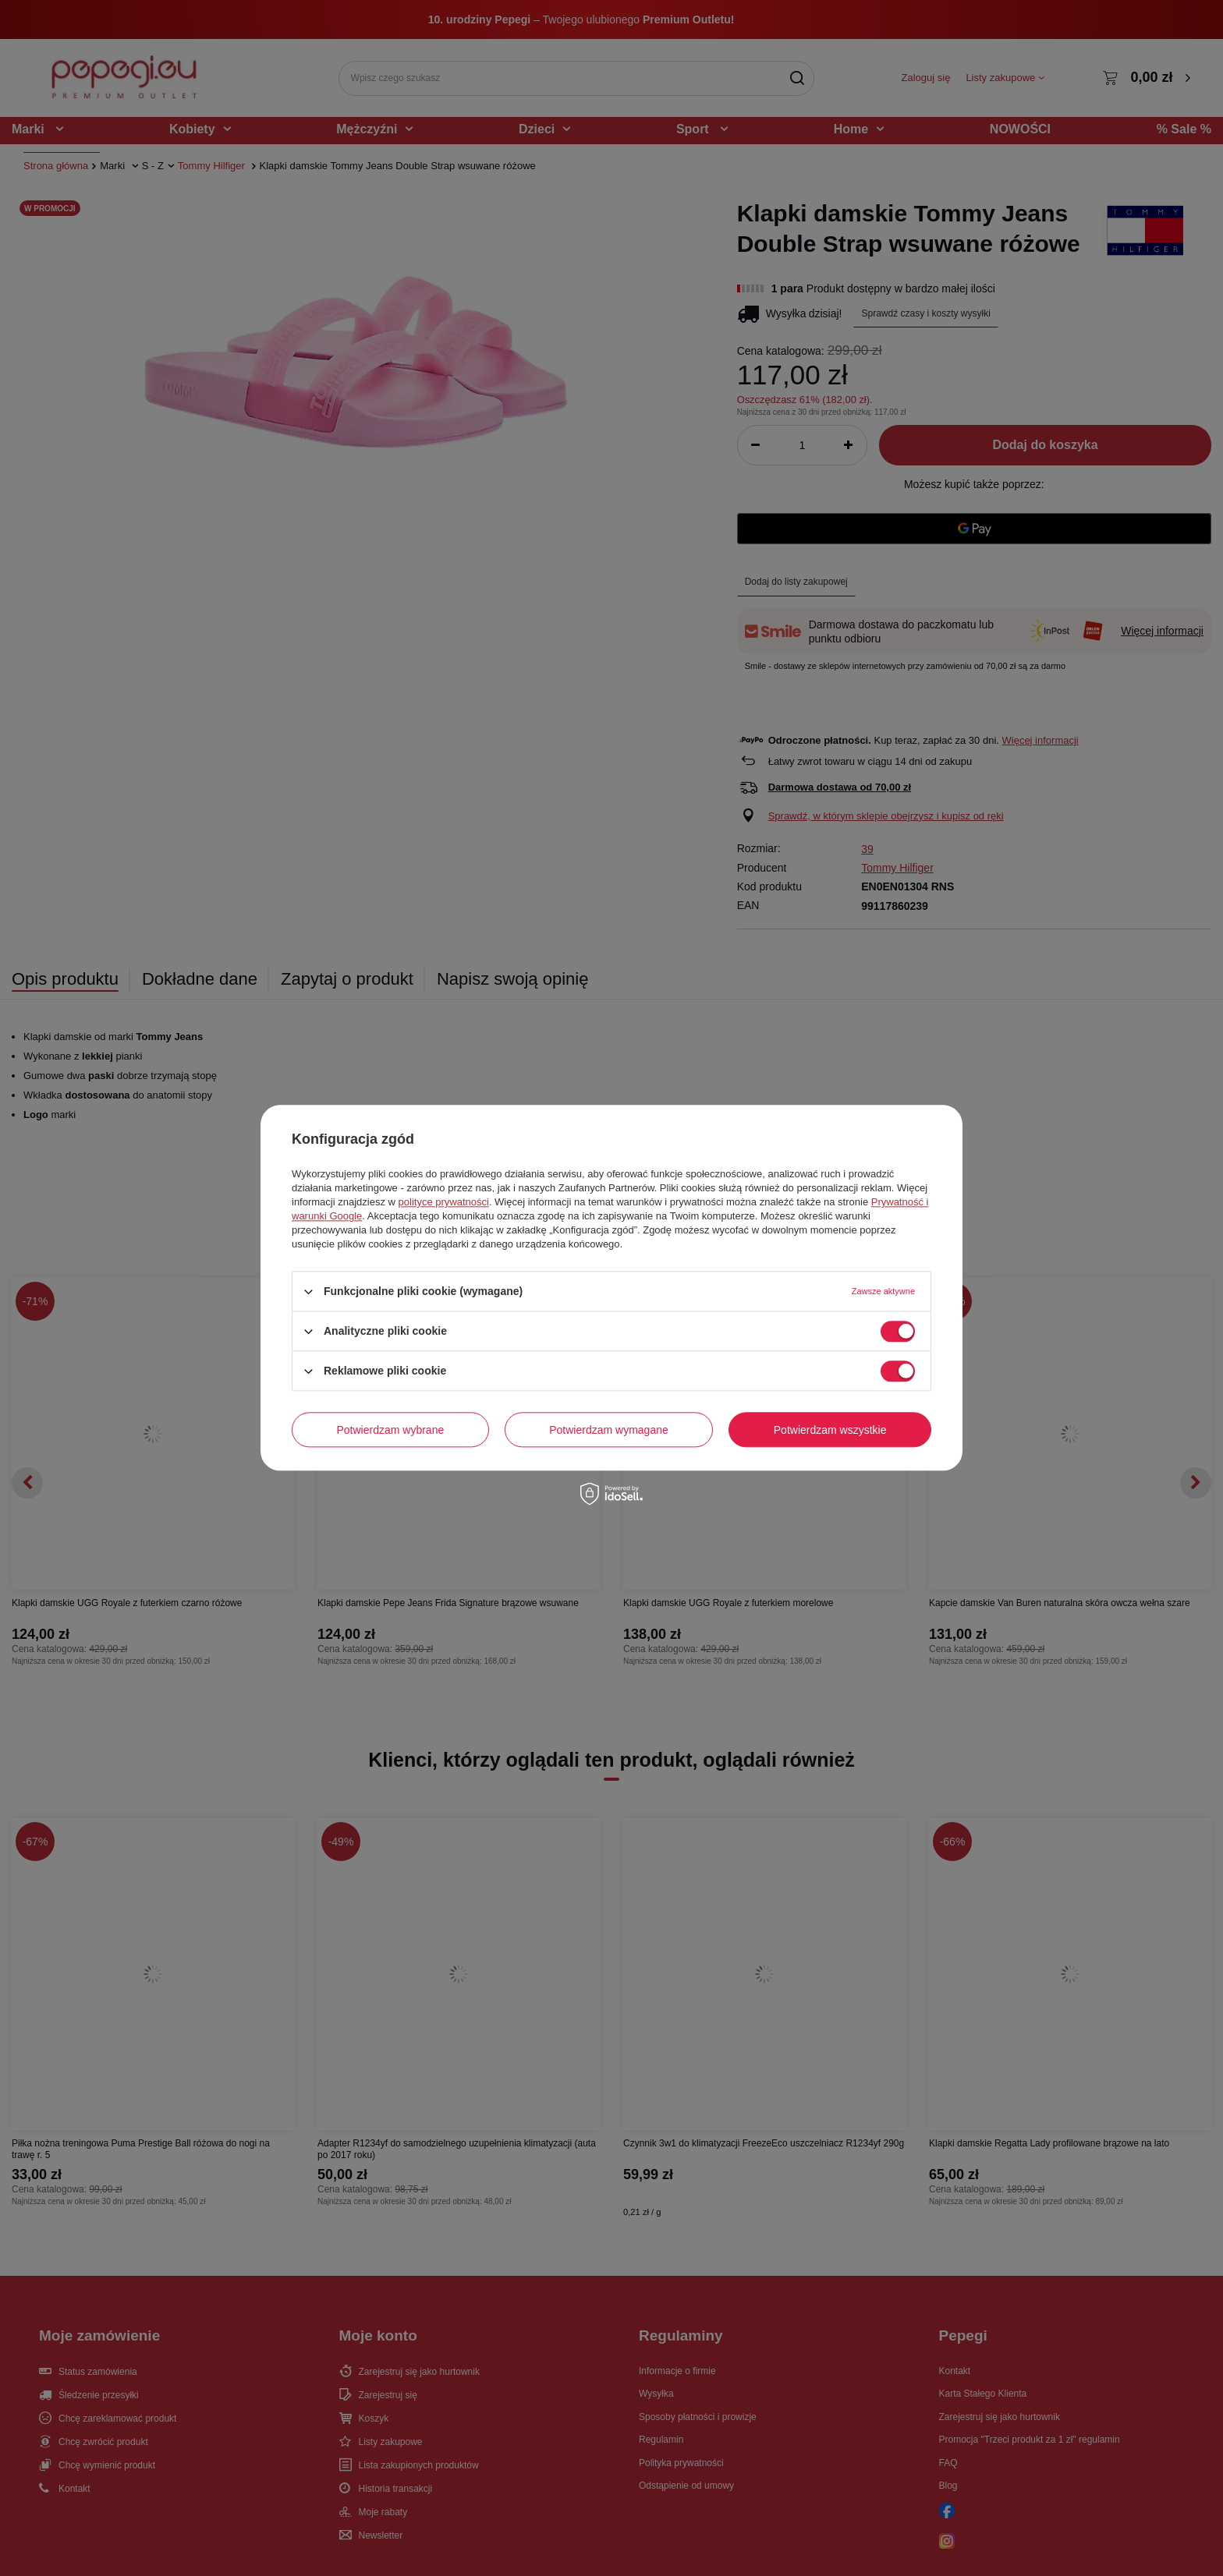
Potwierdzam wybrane (391, 1430)
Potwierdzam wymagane (608, 1430)
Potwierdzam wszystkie (830, 1430)
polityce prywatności (444, 1202)
